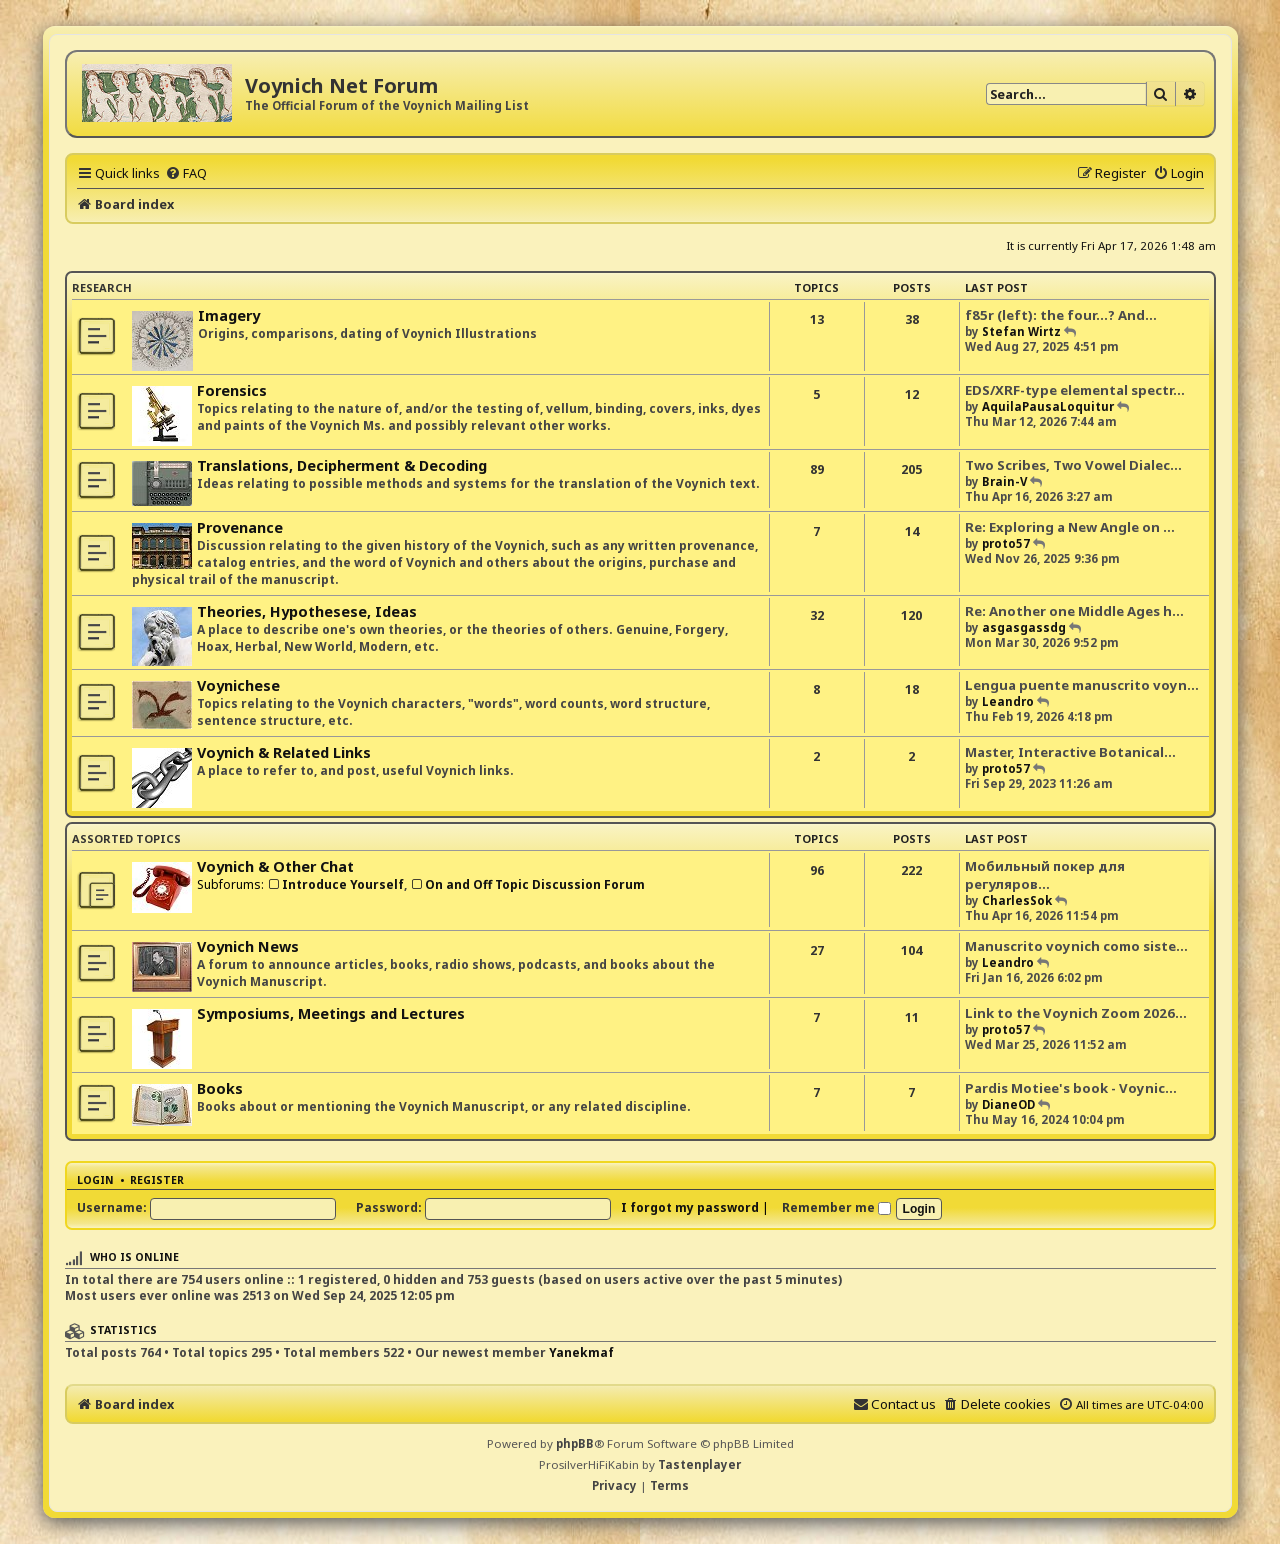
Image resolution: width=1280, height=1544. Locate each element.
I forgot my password (690, 1207)
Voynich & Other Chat (275, 866)
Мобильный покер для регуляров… (1045, 875)
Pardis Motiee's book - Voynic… (1071, 1088)
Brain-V (1004, 481)
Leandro (1008, 701)
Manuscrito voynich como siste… (1076, 946)
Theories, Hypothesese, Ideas (307, 611)
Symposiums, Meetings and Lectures (331, 1013)
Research (102, 287)
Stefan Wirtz (1021, 331)
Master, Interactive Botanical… (1070, 752)
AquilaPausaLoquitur (1048, 406)
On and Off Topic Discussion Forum (527, 884)
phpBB (575, 1443)
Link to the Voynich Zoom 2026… (1076, 1013)
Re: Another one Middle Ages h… (1074, 611)
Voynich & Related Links (284, 752)
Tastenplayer (699, 1464)
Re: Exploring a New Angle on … (1070, 527)
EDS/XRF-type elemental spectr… (1075, 390)
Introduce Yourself (335, 884)
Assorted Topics (126, 838)
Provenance (240, 527)
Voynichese (238, 685)
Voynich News (248, 946)
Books (220, 1088)
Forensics (232, 390)
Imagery (229, 315)
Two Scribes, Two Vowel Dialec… (1073, 465)
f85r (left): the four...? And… (1061, 315)
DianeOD (1008, 1104)
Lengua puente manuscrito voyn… (1082, 685)
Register (157, 1180)
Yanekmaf (581, 1353)
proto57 (1006, 543)
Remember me (836, 1207)
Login (95, 1180)
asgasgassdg (1024, 627)
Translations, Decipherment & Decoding (342, 465)
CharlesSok (1017, 900)
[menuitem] (186, 173)
